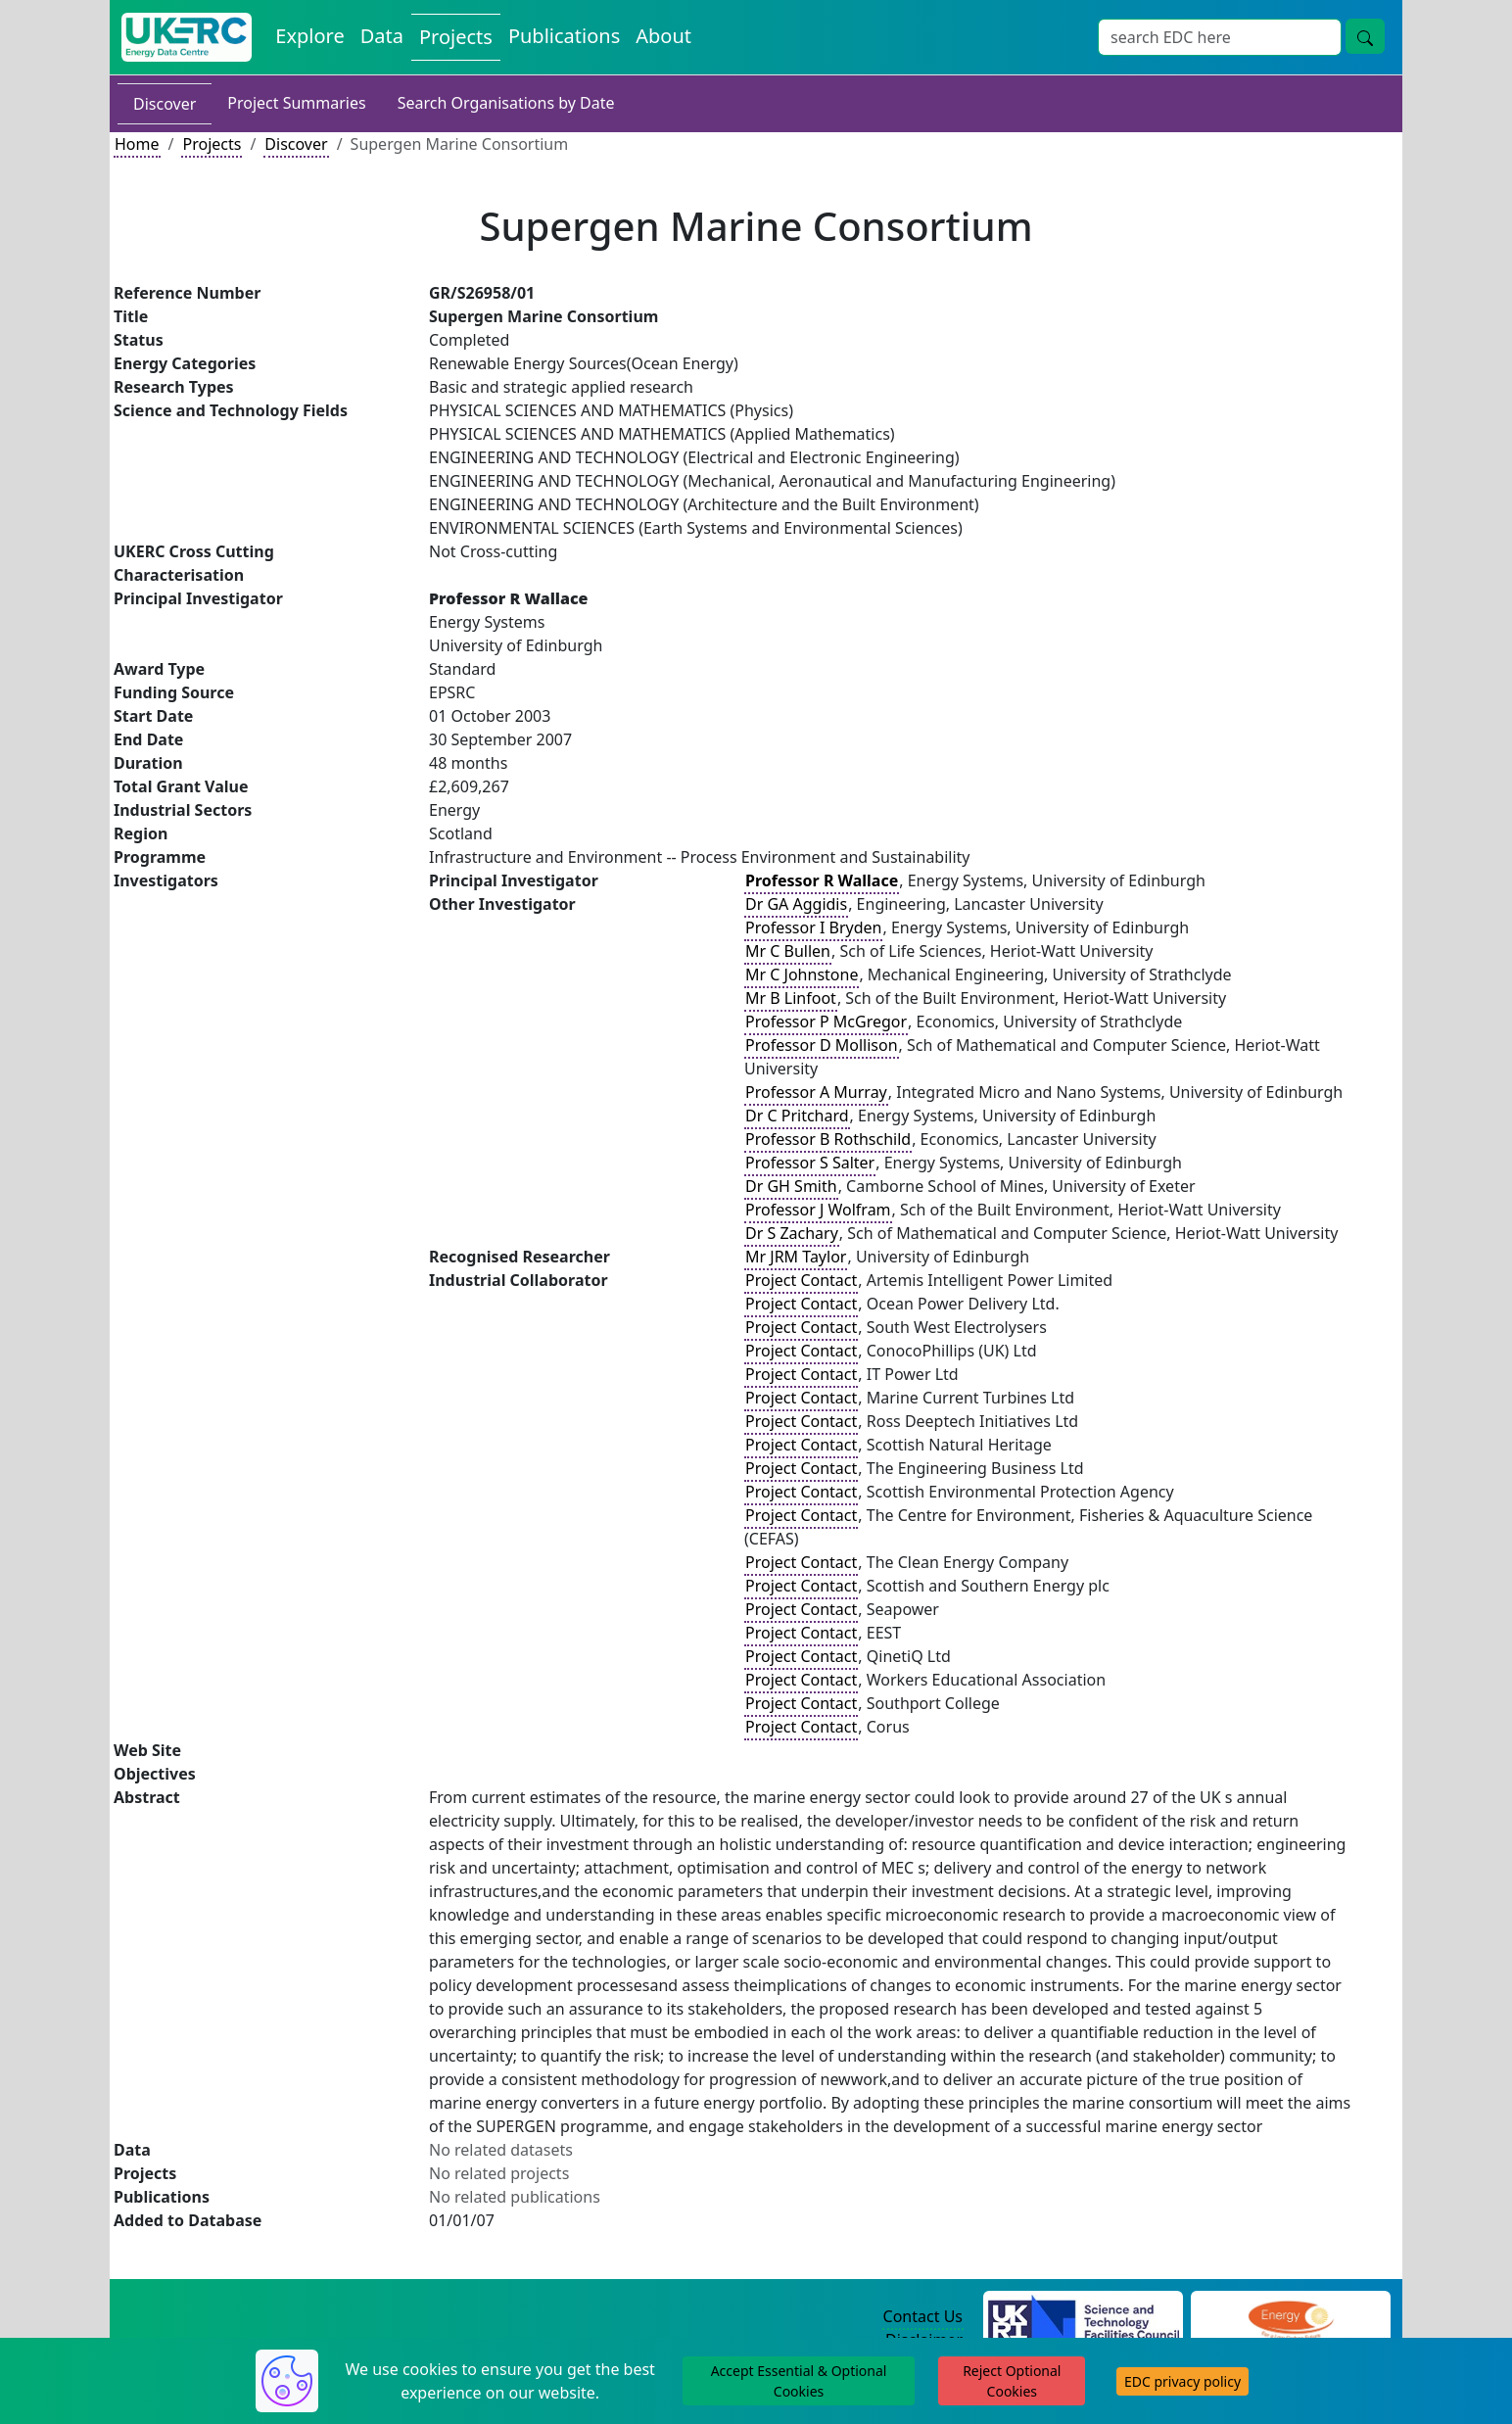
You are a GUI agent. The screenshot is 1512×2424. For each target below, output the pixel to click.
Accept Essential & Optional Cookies (799, 2380)
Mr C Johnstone (801, 974)
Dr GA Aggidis (796, 904)
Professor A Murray (816, 1092)
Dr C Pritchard (797, 1115)
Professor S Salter (809, 1162)
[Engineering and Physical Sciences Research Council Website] (1290, 2317)
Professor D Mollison (821, 1045)
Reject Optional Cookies (1012, 2380)
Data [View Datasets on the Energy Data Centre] (381, 36)
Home (137, 144)
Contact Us (923, 2316)
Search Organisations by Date (506, 103)
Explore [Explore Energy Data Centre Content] (309, 36)
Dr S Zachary (791, 1233)
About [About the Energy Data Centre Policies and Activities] (663, 36)
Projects (211, 144)
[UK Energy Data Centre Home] (186, 37)
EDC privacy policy (1182, 2381)
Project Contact (801, 1280)
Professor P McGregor (826, 1021)
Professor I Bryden (813, 927)
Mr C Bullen (787, 951)
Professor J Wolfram (818, 1209)
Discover (164, 104)
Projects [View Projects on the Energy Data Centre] (456, 37)
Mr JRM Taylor (795, 1256)
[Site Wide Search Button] (1365, 36)
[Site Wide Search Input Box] (1220, 37)
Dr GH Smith (791, 1186)
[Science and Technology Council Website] (1083, 2317)
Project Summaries (296, 103)
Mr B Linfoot (790, 998)
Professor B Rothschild (828, 1139)
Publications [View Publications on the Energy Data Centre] (564, 36)
